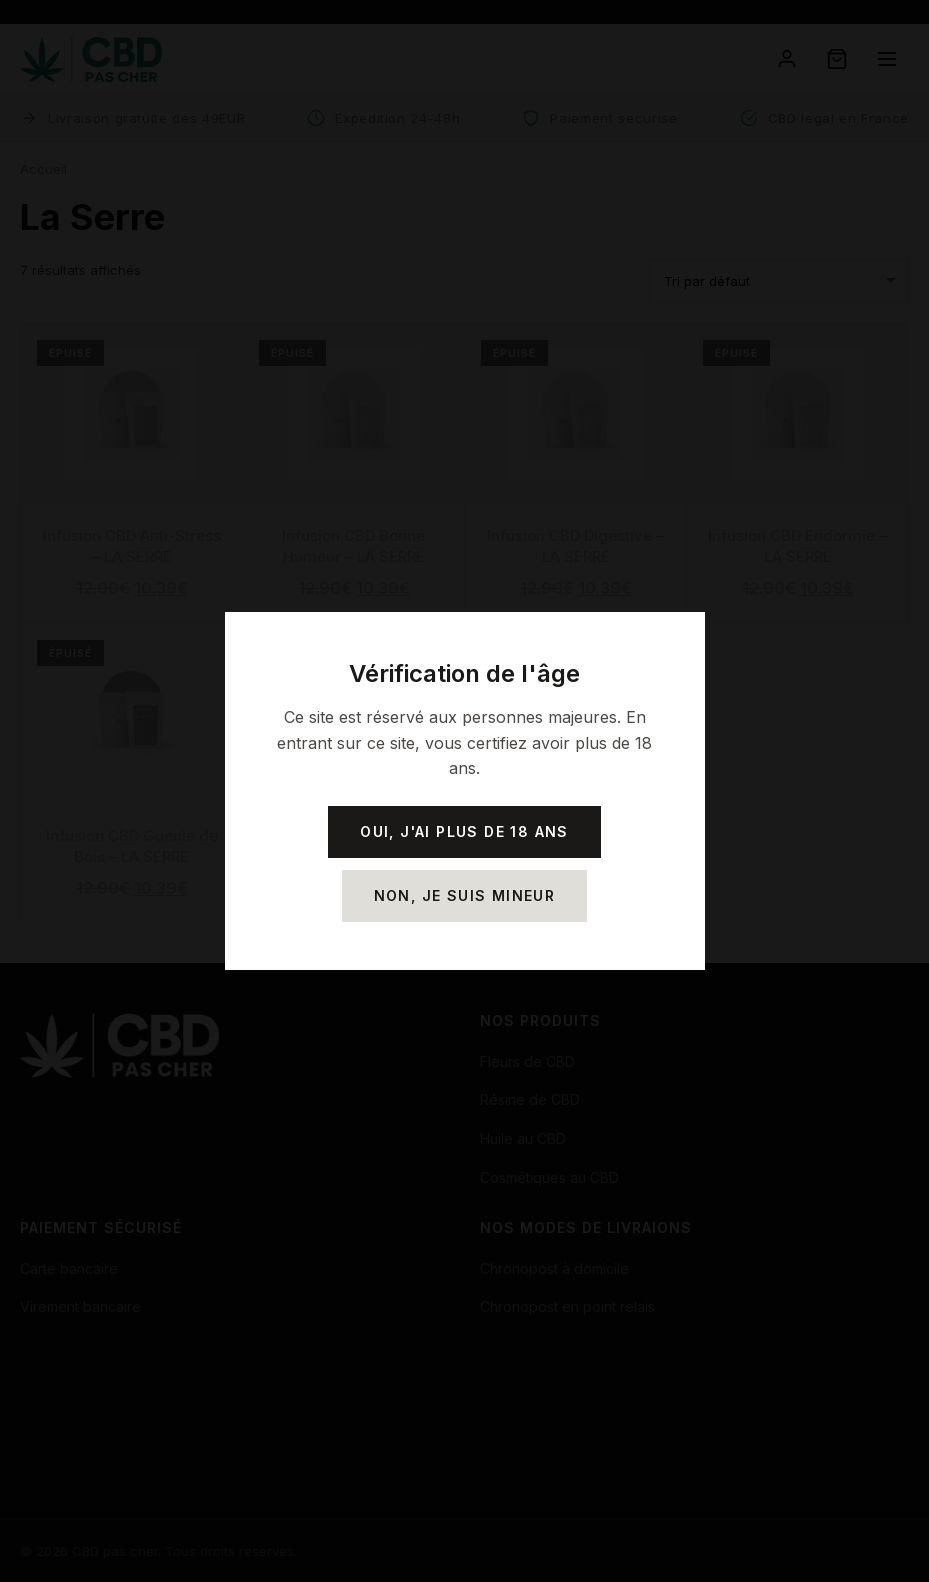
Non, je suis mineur (465, 895)
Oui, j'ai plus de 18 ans (464, 831)
